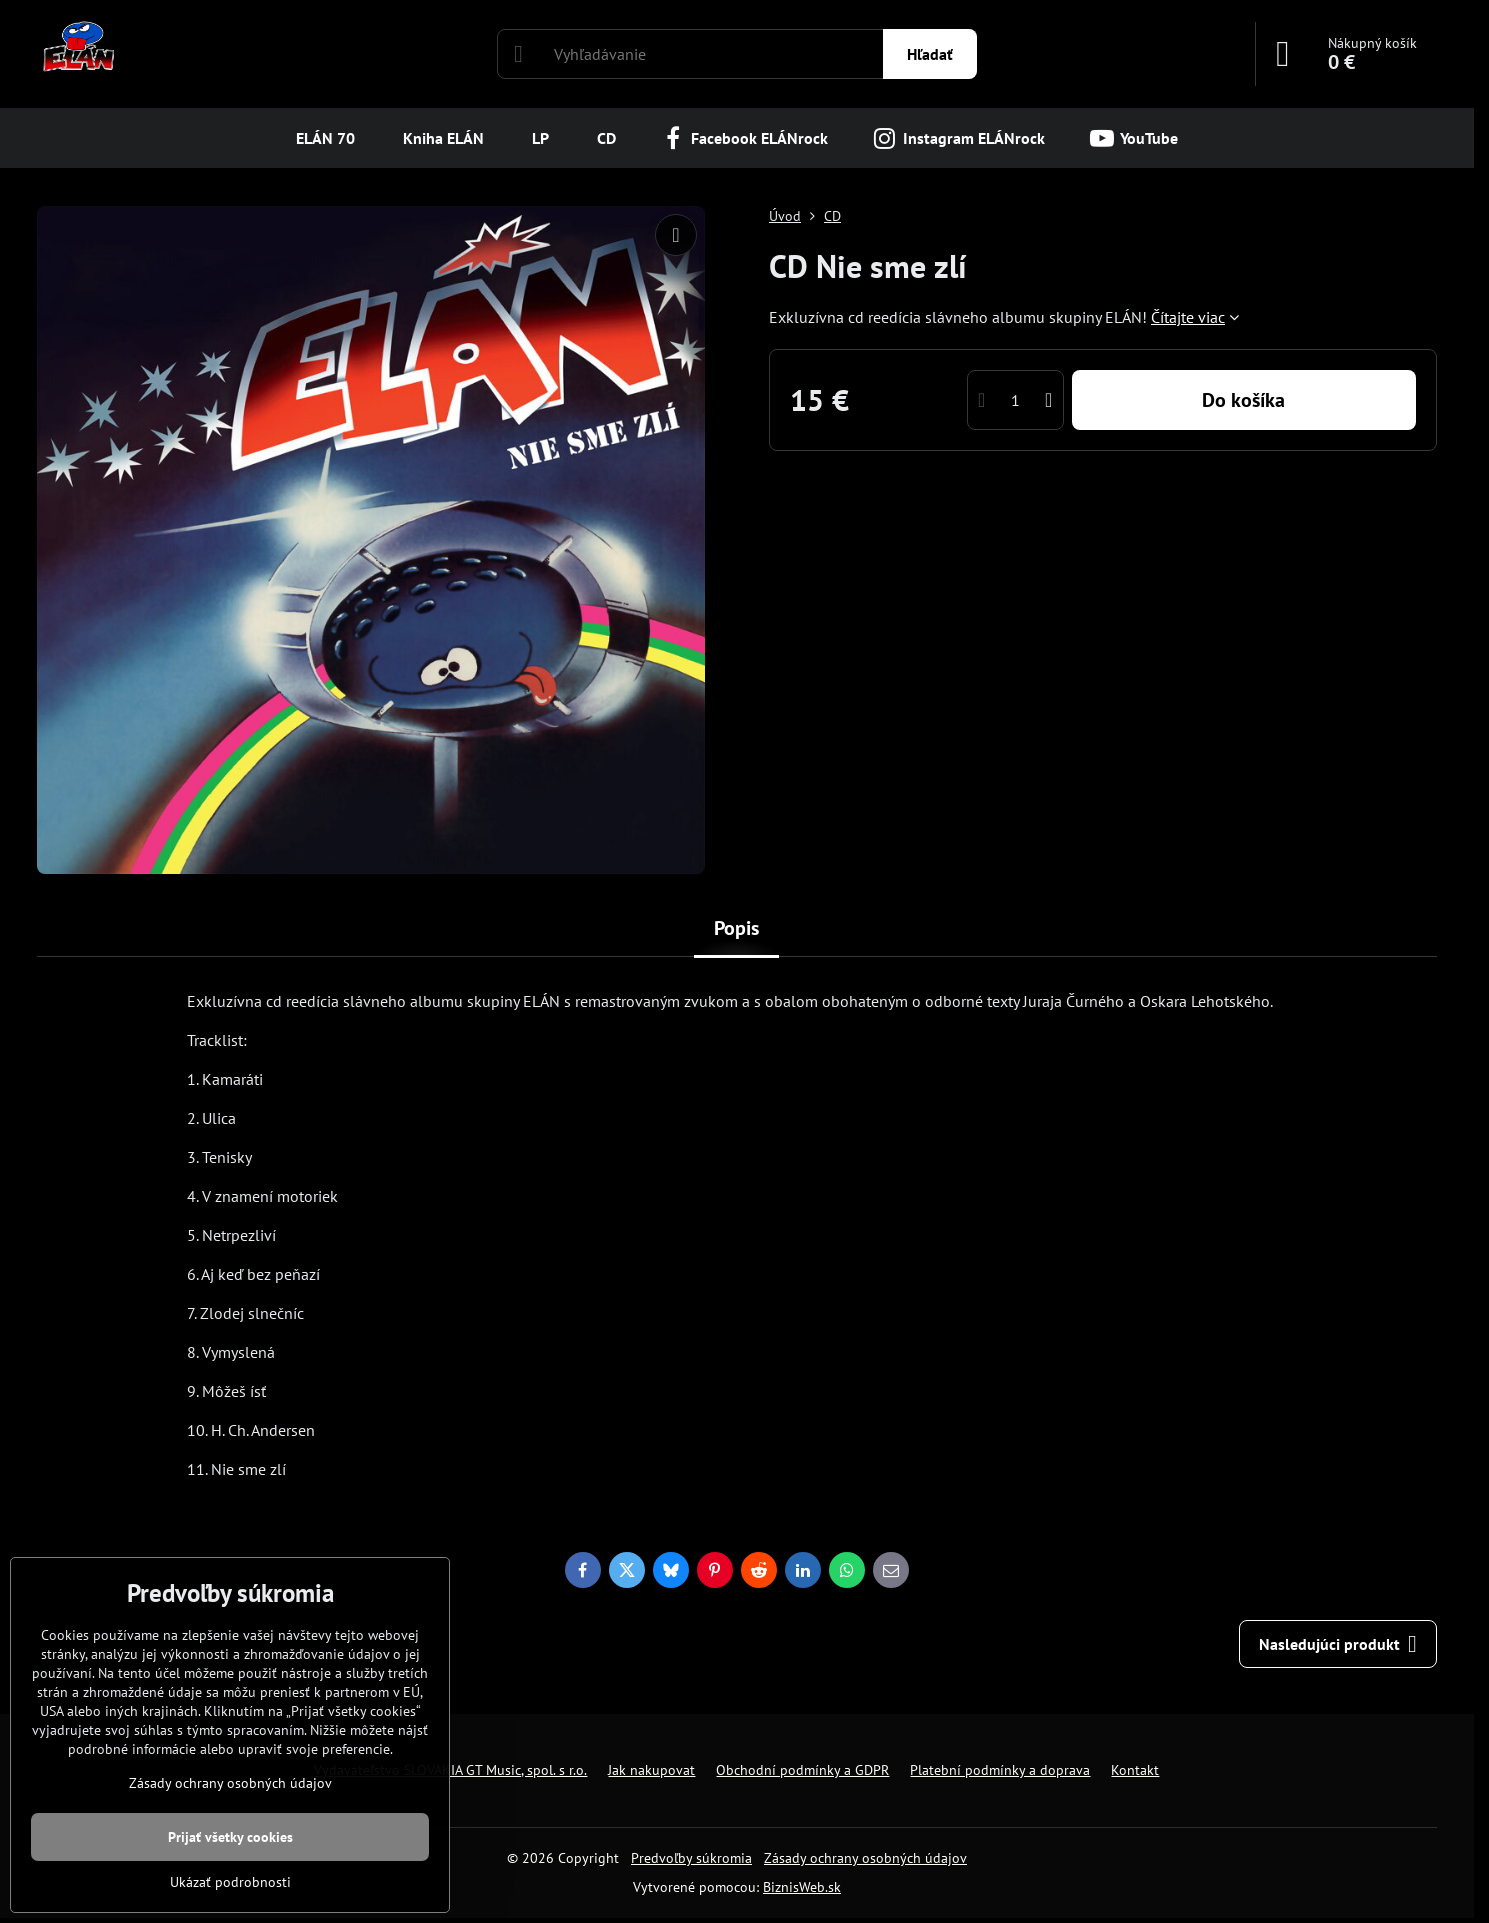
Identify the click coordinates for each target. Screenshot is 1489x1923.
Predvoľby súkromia (691, 1858)
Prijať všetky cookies (230, 1837)
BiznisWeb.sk (802, 1887)
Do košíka (1243, 400)
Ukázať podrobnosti (230, 1882)
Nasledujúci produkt (1338, 1644)
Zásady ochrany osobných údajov (865, 1858)
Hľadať (930, 54)
